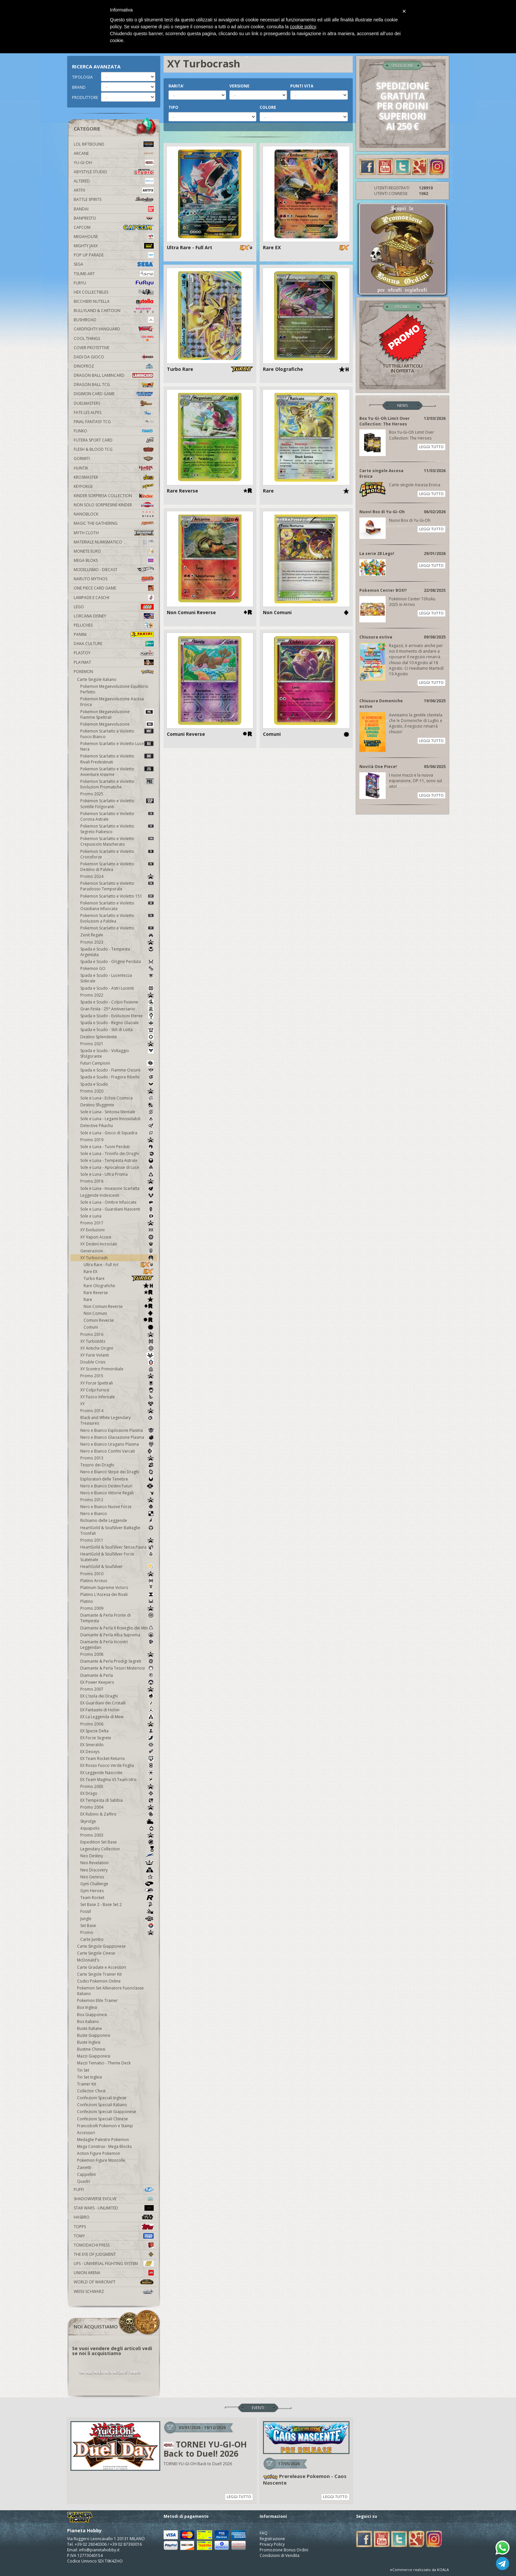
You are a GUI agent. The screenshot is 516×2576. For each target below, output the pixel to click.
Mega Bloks (114, 560)
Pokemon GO (117, 968)
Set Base (117, 1925)
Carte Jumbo (92, 1939)
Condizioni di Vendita (279, 2555)
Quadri (83, 2181)
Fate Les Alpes (114, 412)
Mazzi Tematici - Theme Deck (104, 2063)
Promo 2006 (117, 1724)
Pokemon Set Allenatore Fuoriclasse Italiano (110, 1990)
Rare (119, 1299)
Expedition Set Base (117, 1842)
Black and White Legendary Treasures (117, 1420)
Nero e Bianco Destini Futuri (117, 1486)
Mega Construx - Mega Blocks (104, 2146)
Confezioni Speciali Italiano (102, 2104)
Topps (114, 2226)
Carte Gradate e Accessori (101, 1967)
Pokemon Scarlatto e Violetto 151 (117, 896)
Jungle (117, 1918)
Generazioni (117, 1251)
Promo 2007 (117, 1689)
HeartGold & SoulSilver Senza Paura (117, 1547)
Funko (114, 431)
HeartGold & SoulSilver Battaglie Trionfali (117, 1530)
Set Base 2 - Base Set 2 (117, 1904)
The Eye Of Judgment (114, 2254)
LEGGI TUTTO (431, 446)
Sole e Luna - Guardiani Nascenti (117, 1209)
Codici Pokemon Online (99, 1981)
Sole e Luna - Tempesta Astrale (117, 1160)
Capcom (114, 227)
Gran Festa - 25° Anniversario (117, 1009)
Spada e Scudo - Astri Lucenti (117, 988)
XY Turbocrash (117, 1258)
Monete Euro (114, 551)
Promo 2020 (117, 1091)
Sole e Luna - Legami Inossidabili (117, 1118)
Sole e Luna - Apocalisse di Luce (117, 1167)
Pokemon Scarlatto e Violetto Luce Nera (117, 746)
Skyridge (117, 1821)
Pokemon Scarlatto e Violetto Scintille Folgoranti (117, 803)
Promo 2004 (117, 1807)
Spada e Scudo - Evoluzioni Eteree (117, 1016)
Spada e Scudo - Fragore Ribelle (117, 1077)
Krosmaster (114, 477)
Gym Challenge (117, 1884)
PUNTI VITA (301, 86)
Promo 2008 (117, 1654)
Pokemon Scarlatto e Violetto (117, 928)
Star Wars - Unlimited (114, 2208)
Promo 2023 (117, 942)
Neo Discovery (117, 1870)
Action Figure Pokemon (98, 2153)
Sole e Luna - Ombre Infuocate (117, 1202)
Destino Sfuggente (117, 1105)
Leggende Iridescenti (117, 1195)
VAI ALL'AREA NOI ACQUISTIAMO (110, 2372)
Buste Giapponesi (93, 2035)
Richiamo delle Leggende (117, 1520)
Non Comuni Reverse (119, 1306)
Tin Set (83, 2070)
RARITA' (176, 86)
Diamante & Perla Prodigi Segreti (117, 1661)
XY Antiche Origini (117, 1348)
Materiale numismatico (114, 542)
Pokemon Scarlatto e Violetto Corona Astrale (117, 816)
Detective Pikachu (117, 1125)
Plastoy (114, 653)
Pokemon (114, 671)
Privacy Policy (272, 2544)
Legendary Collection (117, 1849)
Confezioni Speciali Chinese (102, 2119)
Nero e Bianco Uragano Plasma (117, 1444)
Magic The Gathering (114, 523)
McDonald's (88, 1960)
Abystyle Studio (114, 172)
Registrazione (272, 2538)
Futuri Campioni (117, 1063)
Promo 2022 (117, 995)
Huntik (114, 468)
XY (117, 1404)
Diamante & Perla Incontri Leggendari (117, 1644)
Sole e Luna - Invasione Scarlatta (117, 1188)
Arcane (114, 153)
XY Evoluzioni (117, 1230)
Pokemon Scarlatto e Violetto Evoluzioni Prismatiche (117, 784)
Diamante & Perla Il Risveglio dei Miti (117, 1628)
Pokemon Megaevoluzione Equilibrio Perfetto (114, 689)
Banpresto (114, 218)
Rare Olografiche (119, 1285)
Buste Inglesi (88, 2042)
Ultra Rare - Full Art (119, 1264)
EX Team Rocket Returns (117, 1758)
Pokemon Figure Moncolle (101, 2160)
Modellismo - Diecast (114, 569)
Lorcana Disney (114, 616)
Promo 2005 (117, 1786)
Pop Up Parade (114, 255)
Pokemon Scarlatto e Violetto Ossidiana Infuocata (117, 905)
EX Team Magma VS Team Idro (117, 1779)
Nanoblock (114, 514)
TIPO (173, 107)
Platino (117, 1601)
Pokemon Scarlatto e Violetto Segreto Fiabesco (117, 828)
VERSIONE (239, 86)
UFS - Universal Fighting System (114, 2263)
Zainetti (84, 2167)
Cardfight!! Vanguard (114, 329)
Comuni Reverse (119, 1320)
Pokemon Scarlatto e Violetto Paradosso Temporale (117, 886)
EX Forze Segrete (117, 1738)
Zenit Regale (117, 935)
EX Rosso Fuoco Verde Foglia (117, 1765)
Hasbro (114, 2217)
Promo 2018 (117, 1181)
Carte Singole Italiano (96, 679)
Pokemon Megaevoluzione (117, 724)
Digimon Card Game (114, 394)
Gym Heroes (117, 1890)
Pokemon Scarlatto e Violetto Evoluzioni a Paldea (117, 918)
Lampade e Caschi (114, 597)
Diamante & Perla (117, 1675)
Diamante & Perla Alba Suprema (117, 1635)
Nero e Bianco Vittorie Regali (117, 1493)
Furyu (114, 283)
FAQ (264, 2533)
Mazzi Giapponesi (93, 2056)
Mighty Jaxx (114, 246)
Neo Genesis (117, 1877)
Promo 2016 (117, 1334)
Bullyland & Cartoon (114, 310)
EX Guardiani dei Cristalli (117, 1703)
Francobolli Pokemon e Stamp (105, 2126)
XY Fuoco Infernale (117, 1397)
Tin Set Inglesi (89, 2077)
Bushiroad (114, 320)
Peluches (114, 625)
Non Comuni (119, 1313)
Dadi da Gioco (114, 357)
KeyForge (114, 486)
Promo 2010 (117, 1574)
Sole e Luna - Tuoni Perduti (117, 1146)
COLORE (268, 107)
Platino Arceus (117, 1580)
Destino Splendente (117, 1037)
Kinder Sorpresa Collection (114, 495)
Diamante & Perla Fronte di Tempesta (117, 1618)
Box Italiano (88, 2021)
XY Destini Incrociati (117, 1244)
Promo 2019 (117, 1140)
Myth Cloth (114, 533)
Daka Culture (114, 643)
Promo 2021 (117, 1044)
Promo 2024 (117, 876)
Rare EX (119, 1271)
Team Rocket (117, 1897)
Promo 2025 (91, 794)
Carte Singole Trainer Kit (99, 1974)
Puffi (114, 2189)
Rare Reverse (119, 1292)
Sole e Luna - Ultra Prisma (117, 1174)
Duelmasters (114, 403)
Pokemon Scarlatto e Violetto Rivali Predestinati (117, 758)
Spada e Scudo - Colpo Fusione (117, 1002)
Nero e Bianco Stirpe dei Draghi (117, 1472)
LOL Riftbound (114, 144)
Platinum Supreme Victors (117, 1587)
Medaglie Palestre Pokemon (103, 2139)
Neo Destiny (117, 1856)
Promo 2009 (117, 1608)
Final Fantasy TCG (114, 421)
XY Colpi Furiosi (117, 1390)
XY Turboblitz (117, 1341)
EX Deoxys (117, 1751)
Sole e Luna (117, 1216)
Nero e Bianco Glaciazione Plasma (117, 1437)
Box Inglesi (87, 2007)
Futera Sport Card (114, 440)
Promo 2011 (117, 1540)
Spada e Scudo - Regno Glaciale (117, 1022)
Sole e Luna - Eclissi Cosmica (117, 1098)
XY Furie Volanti (117, 1355)
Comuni (119, 1327)
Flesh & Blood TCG (114, 449)
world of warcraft (114, 2282)
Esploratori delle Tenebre (117, 1479)
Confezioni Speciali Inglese (101, 2098)
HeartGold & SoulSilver (117, 1566)
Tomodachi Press (114, 2245)
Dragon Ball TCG (114, 384)
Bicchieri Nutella (114, 301)
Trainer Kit (86, 2084)
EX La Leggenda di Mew (117, 1717)
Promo (117, 1932)
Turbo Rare (119, 1278)
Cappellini (86, 2174)
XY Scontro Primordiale (117, 1369)
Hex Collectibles (114, 292)
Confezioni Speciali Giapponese (106, 2111)
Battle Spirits (114, 199)
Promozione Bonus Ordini (284, 2550)
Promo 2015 (117, 1376)
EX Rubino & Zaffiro (117, 1814)
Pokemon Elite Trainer (97, 2000)
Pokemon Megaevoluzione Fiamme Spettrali (117, 714)
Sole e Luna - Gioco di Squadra (117, 1133)
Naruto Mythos (114, 579)
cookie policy (303, 26)
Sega (114, 264)
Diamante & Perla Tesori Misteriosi (117, 1668)
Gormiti (114, 458)
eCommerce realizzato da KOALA (419, 2569)
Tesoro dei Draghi (117, 1465)
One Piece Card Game (114, 588)
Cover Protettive (91, 347)
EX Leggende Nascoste (117, 1772)
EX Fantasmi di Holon (117, 1710)
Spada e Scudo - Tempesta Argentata (117, 951)
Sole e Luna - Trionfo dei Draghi (117, 1153)
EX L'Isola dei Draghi (117, 1696)
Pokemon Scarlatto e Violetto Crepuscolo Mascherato (117, 841)
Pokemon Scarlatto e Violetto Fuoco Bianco (117, 733)
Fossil (117, 1911)
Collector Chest (91, 2091)
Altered (114, 181)
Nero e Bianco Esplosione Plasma (117, 1430)
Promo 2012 (117, 1500)
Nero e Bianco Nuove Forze (117, 1506)
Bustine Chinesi (91, 2049)
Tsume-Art (114, 274)
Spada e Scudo (117, 1084)
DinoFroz (114, 366)
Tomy (114, 2236)
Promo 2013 (117, 1458)
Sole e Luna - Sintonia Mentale (117, 1112)
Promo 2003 (117, 1835)
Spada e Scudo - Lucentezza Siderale (117, 978)
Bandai (114, 209)
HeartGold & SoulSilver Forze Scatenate (117, 1556)
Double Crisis (117, 1362)
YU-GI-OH (114, 162)
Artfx (114, 190)
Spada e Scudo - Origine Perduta (117, 961)
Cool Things (114, 338)
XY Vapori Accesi (117, 1237)
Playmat (114, 662)
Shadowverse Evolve (114, 2199)
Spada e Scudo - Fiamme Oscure (117, 1070)
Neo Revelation (117, 1863)
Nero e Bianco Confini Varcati (117, 1451)
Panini (114, 634)
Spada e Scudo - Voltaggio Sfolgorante (117, 1053)
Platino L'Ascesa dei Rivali (117, 1594)
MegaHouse (114, 236)
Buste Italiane (89, 2028)
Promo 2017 (117, 1223)
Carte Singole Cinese (96, 1953)
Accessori (86, 2132)
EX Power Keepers (117, 1682)
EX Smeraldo (117, 1744)
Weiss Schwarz (114, 2291)
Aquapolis (117, 1828)
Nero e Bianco (117, 1513)
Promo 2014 (117, 1410)
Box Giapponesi (92, 2014)
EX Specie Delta (117, 1731)
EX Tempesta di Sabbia (117, 1800)
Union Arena (114, 2272)
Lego (114, 607)
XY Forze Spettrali (117, 1383)
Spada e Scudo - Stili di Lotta (117, 1029)
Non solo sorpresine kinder (114, 505)
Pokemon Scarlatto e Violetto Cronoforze (117, 854)
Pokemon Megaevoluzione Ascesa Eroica (112, 701)
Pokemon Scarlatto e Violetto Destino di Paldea (117, 866)
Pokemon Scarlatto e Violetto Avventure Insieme (117, 771)
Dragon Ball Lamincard (114, 375)
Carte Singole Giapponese (101, 1946)
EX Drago (117, 1793)
